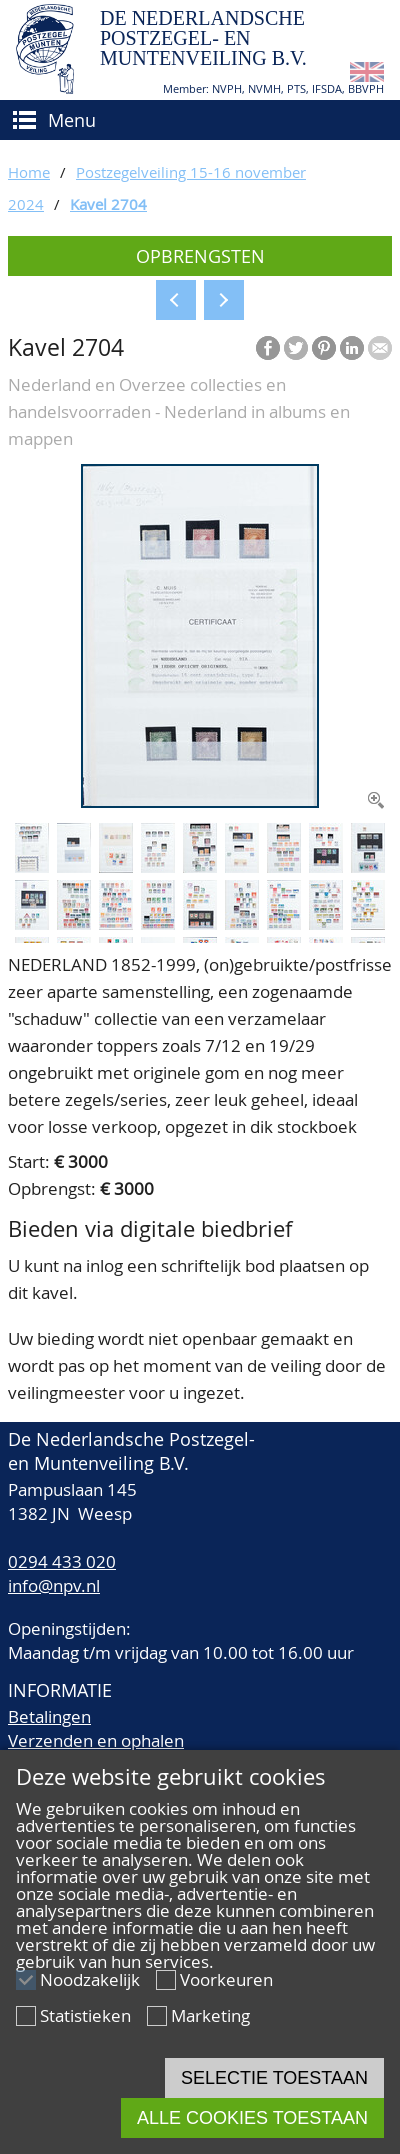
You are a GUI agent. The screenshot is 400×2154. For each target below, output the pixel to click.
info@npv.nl (54, 1585)
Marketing (210, 2015)
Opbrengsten (200, 256)
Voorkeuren (226, 1979)
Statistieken (85, 2015)
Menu (72, 120)
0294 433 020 (62, 1561)
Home (29, 172)
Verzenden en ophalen (96, 1740)
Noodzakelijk (90, 1979)
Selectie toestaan (274, 2078)
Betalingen (49, 1716)
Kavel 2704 (108, 204)
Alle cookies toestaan (252, 2118)
